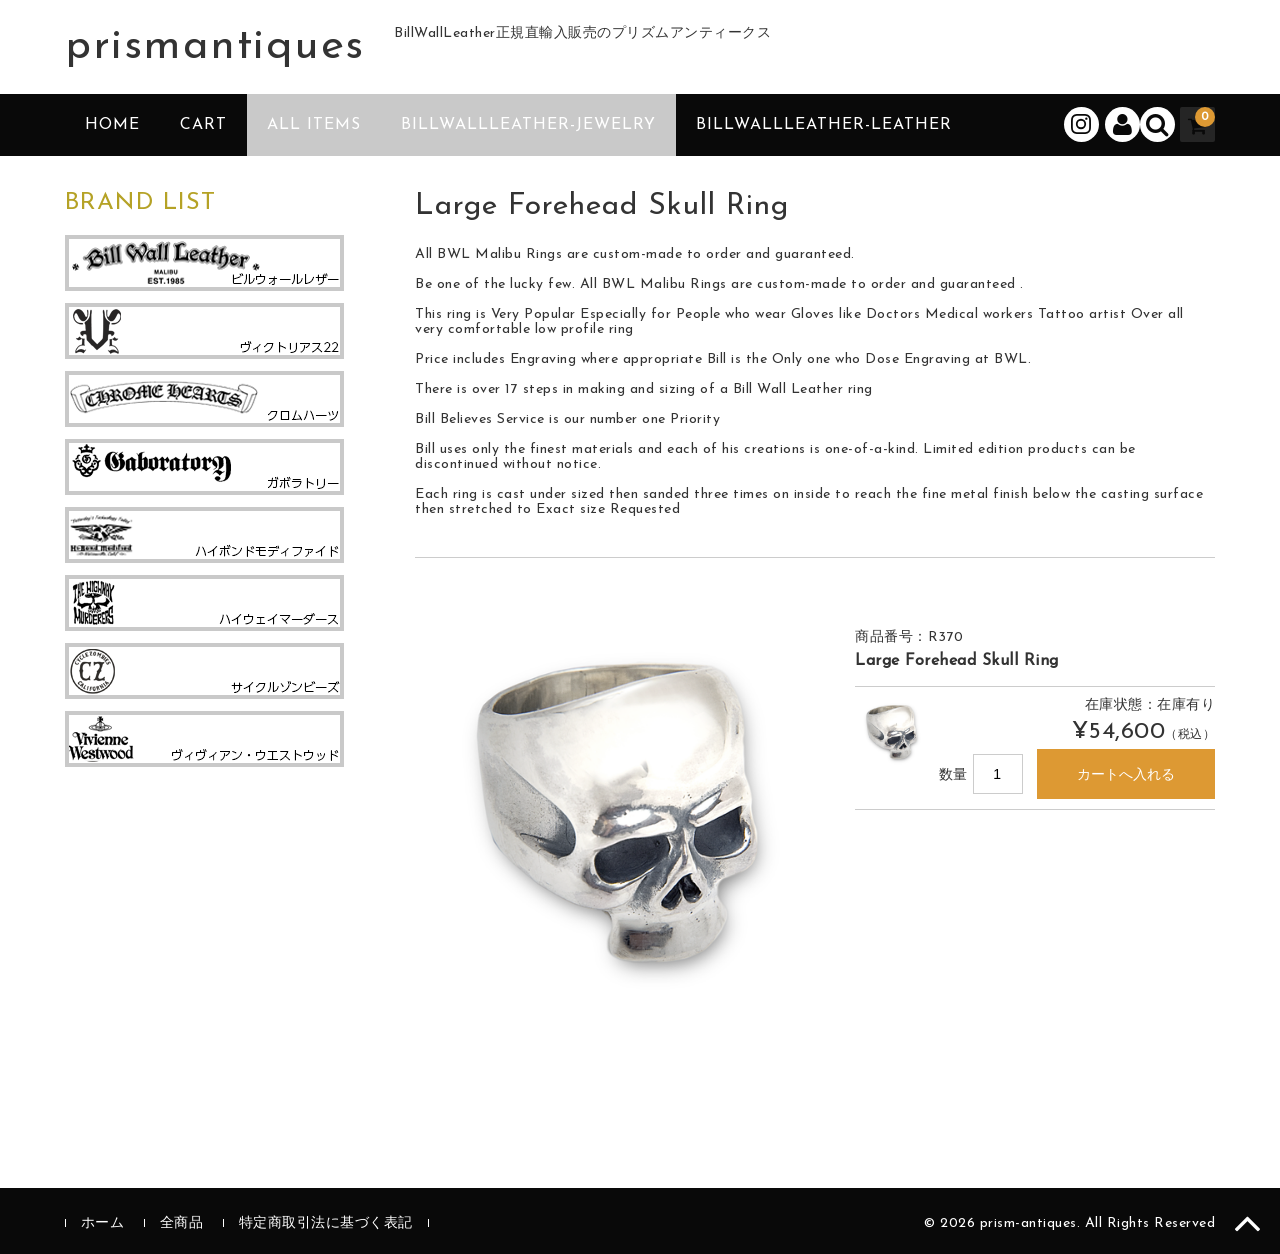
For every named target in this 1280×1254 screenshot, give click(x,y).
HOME (112, 125)
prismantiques (215, 47)
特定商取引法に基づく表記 (326, 1223)
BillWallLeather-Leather (824, 125)
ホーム (103, 1223)
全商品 (182, 1223)
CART (203, 125)
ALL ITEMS (314, 125)
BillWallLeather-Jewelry (528, 125)
